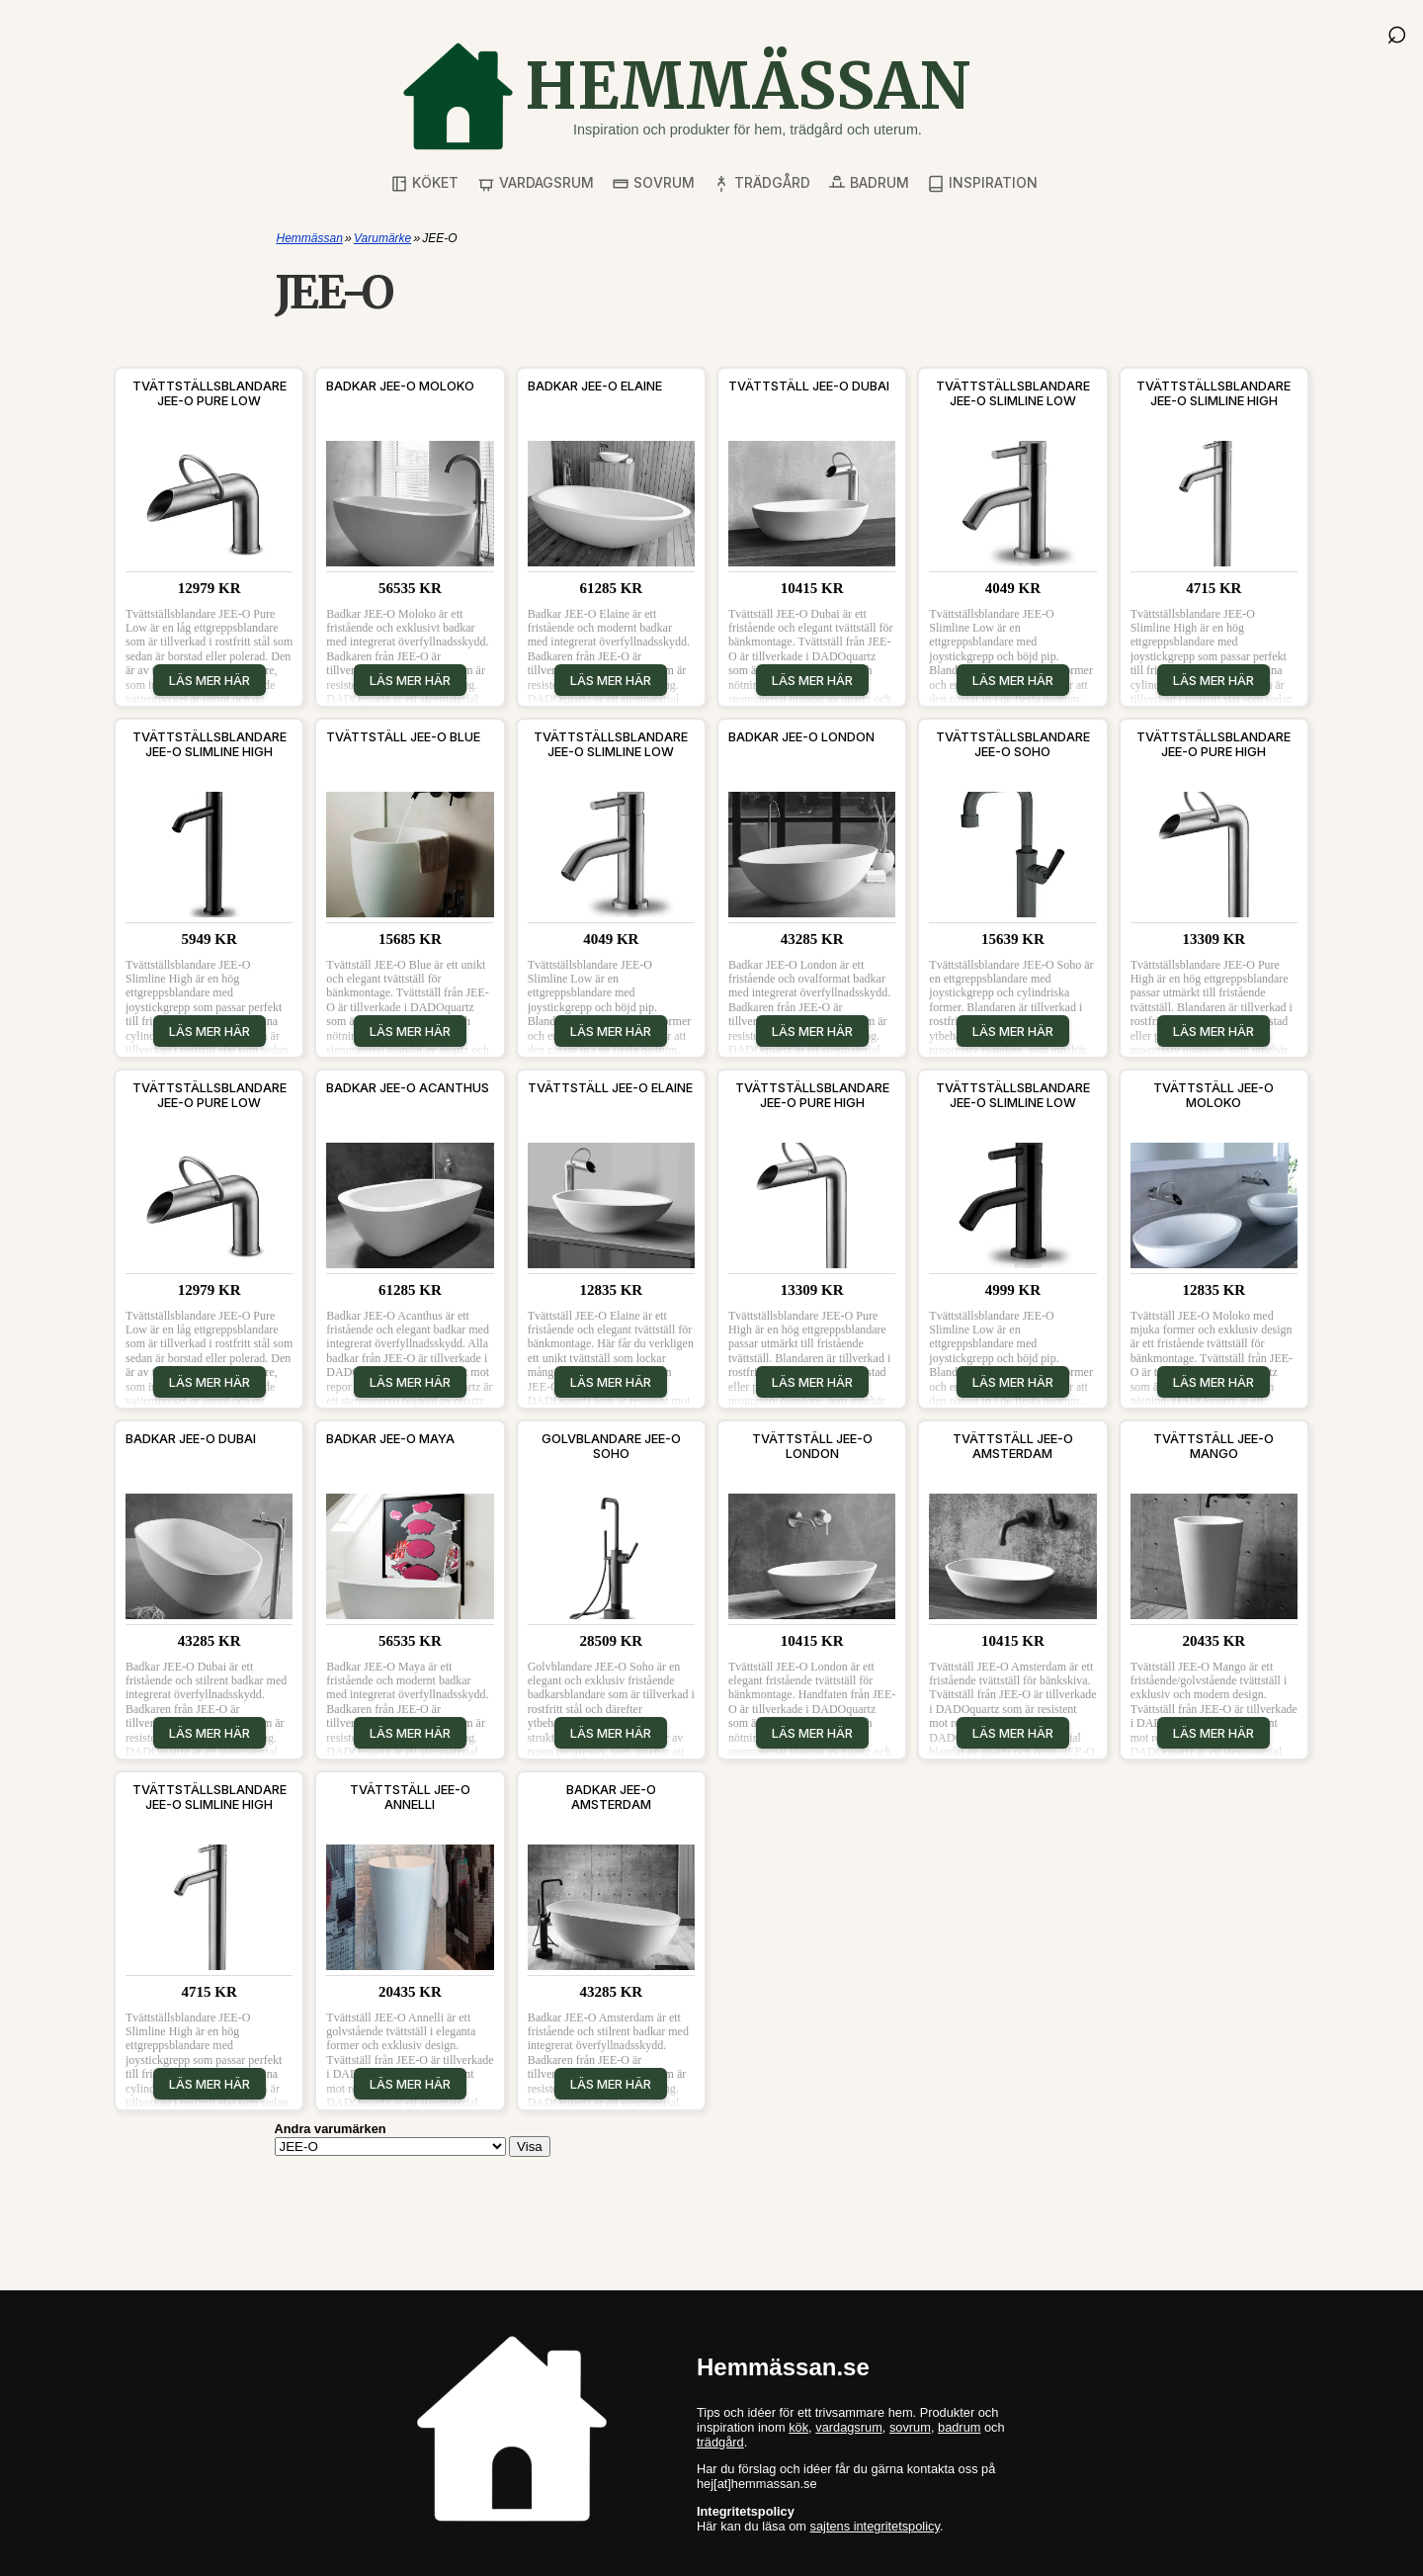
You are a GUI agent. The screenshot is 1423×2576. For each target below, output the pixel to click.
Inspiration (982, 183)
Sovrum (653, 183)
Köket (424, 183)
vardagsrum (848, 2427)
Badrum (868, 183)
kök (798, 2427)
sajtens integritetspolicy (875, 2526)
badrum (959, 2427)
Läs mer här (209, 680)
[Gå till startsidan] (685, 96)
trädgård (720, 2442)
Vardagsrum (535, 183)
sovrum (910, 2427)
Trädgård (761, 183)
